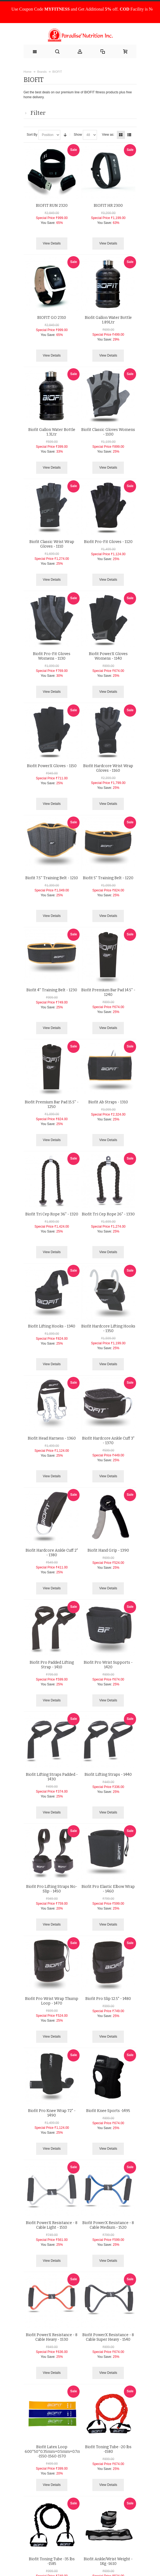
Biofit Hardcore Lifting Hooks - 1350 (108, 1328)
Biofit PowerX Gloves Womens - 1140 (108, 656)
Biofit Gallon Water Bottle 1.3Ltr (51, 432)
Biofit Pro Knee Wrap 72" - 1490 (52, 2113)
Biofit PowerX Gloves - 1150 (52, 766)
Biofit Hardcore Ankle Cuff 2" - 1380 (52, 1552)
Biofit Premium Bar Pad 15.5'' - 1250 (52, 1104)
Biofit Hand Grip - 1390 (108, 1550)
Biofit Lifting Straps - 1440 (108, 1774)
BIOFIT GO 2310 (51, 317)
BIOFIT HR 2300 (108, 205)
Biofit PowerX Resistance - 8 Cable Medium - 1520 (108, 2225)
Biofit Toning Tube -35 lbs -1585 (52, 2561)
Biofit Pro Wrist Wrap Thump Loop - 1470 (51, 2001)
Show (78, 134)
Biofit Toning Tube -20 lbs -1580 (108, 2449)
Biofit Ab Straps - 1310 (108, 1102)
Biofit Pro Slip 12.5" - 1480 (108, 1998)
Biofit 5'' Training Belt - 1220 (108, 878)
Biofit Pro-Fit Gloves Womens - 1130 (51, 656)
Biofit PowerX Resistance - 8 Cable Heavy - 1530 (51, 2337)
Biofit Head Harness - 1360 (52, 1438)
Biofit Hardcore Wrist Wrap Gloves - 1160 (108, 768)
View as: (108, 134)
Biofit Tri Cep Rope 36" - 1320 (51, 1214)
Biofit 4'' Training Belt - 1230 (51, 990)
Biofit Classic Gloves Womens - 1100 (108, 432)
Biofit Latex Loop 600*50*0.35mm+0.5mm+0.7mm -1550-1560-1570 (55, 2452)
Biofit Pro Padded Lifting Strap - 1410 (52, 1664)
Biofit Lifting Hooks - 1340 (51, 1326)
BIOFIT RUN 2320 (52, 205)
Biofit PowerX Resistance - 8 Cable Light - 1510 (51, 2225)
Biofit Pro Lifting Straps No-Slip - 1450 (51, 1889)
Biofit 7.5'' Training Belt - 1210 (51, 878)
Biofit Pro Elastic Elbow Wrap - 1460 (108, 1889)
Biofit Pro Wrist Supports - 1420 (108, 1664)
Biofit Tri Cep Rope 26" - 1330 (108, 1214)
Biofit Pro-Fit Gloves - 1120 (108, 541)
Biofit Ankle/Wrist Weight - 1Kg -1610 (108, 2561)
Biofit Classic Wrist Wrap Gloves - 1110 (51, 544)
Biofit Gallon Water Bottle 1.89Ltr (108, 320)
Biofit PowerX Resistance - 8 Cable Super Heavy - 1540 (108, 2337)
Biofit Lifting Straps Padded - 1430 (52, 1776)
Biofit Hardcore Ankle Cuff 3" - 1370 (108, 1440)
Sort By (32, 134)
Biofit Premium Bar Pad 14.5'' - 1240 (108, 992)
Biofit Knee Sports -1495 (108, 2110)
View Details (52, 243)
